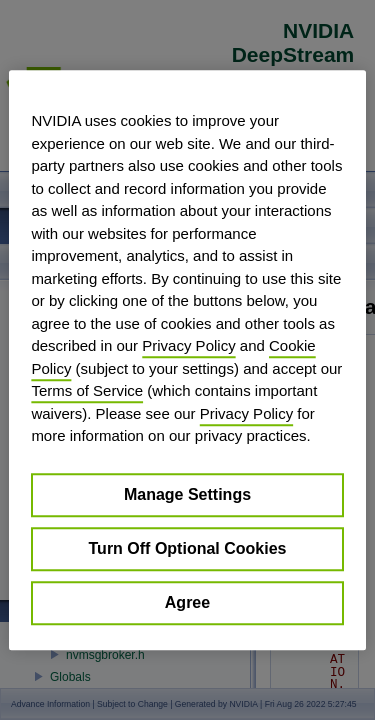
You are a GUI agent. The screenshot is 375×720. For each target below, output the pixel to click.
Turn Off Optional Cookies (188, 548)
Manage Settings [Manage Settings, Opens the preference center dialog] (187, 494)
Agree (187, 602)
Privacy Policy (188, 345)
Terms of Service (87, 390)
